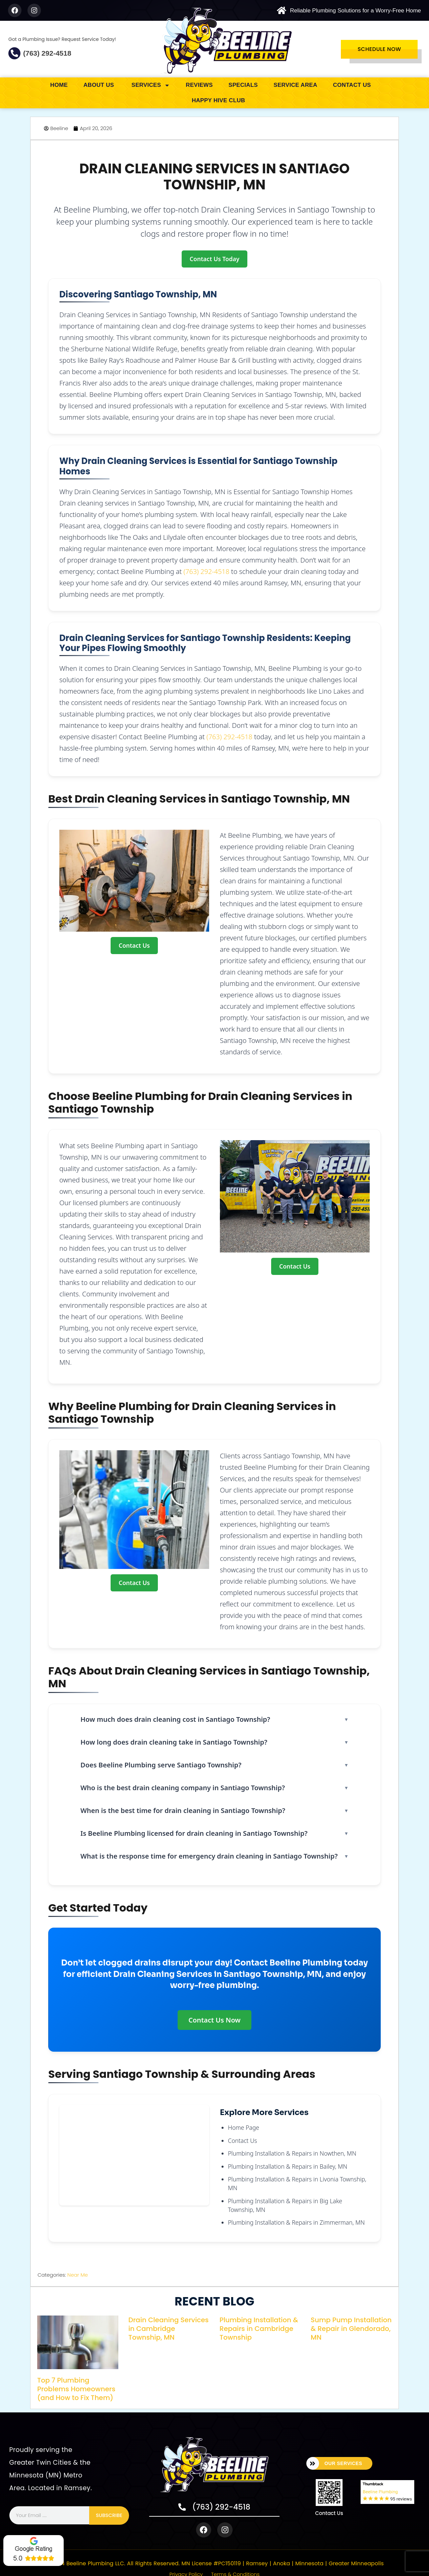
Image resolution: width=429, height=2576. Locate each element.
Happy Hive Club (218, 100)
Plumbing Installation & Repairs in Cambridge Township (259, 2328)
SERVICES (150, 85)
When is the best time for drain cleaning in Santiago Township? (182, 1810)
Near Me (77, 2274)
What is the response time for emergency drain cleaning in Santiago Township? (209, 1856)
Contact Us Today (214, 259)
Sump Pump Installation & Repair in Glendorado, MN (351, 2328)
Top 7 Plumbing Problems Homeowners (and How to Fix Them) (76, 2389)
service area (295, 85)
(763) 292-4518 (47, 53)
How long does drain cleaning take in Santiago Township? (173, 1742)
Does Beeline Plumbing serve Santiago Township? (160, 1764)
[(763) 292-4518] (14, 53)
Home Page (243, 2127)
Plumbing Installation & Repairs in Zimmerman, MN (296, 2222)
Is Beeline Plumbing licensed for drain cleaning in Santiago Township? (193, 1833)
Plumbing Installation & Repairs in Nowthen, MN (292, 2153)
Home (59, 85)
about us (99, 85)
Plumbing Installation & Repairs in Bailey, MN (287, 2166)
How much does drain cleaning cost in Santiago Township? (175, 1719)
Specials (243, 85)
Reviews (199, 85)
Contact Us (352, 85)
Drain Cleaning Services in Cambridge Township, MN (168, 2328)
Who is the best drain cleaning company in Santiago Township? (182, 1787)
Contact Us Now (214, 2020)
